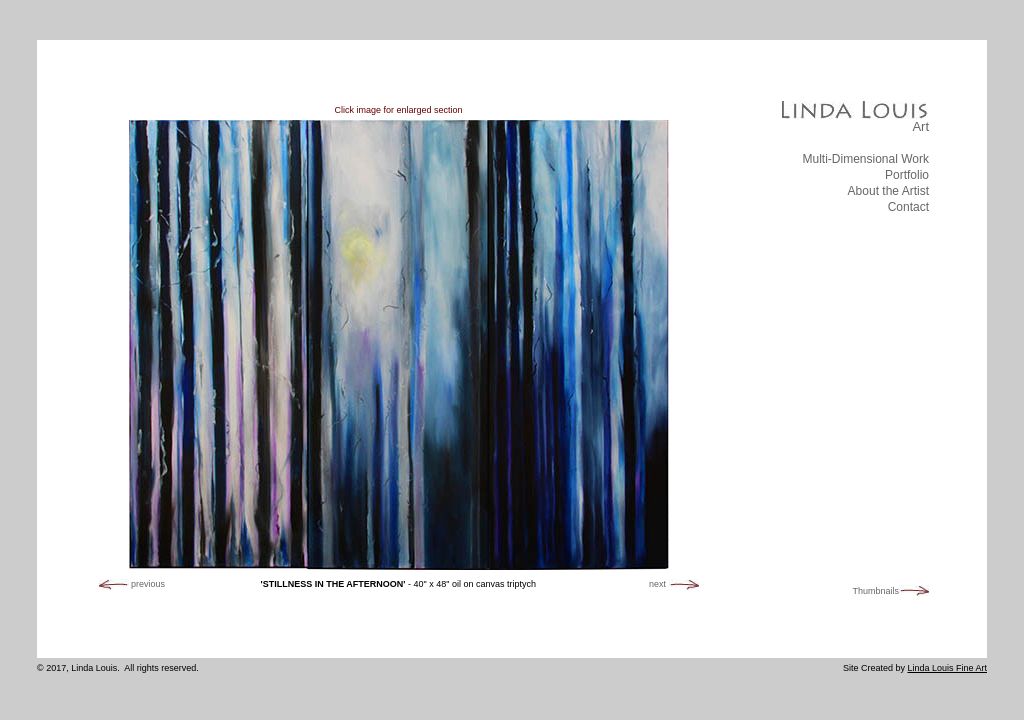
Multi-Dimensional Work (866, 159)
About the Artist (888, 191)
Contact (908, 207)
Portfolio (907, 175)
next (657, 584)
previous (148, 584)
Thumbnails (875, 592)
